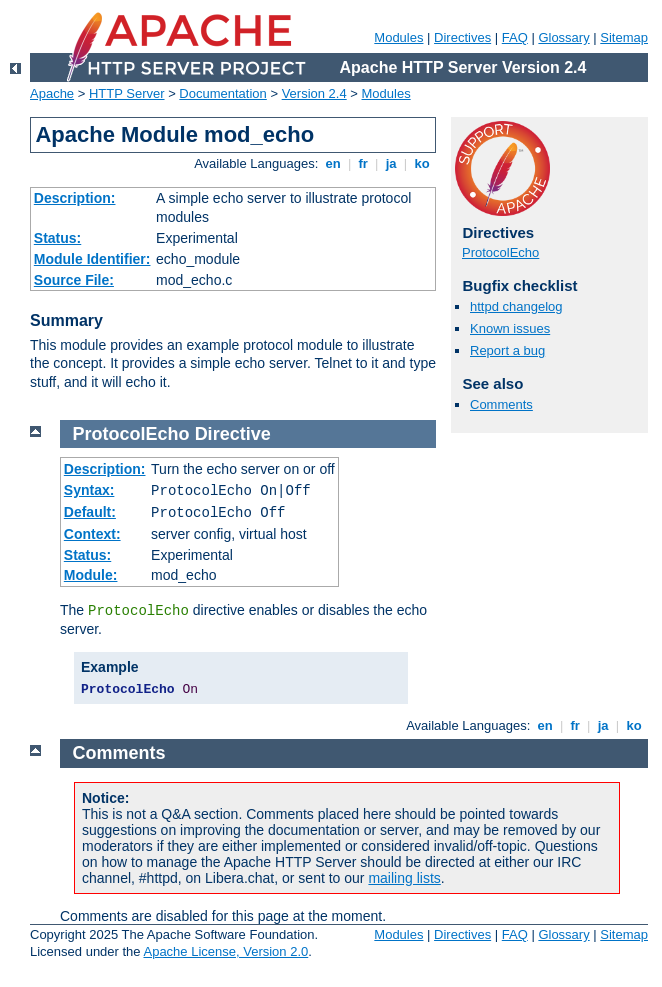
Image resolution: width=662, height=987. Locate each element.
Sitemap (624, 37)
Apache (52, 93)
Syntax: (89, 490)
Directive (233, 434)
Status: (57, 238)
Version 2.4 (314, 93)
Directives (462, 37)
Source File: (74, 280)
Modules (398, 37)
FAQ (515, 37)
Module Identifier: (92, 259)
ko (422, 163)
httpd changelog (516, 306)
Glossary (563, 37)
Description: (75, 198)
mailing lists (404, 878)
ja (391, 163)
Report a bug (507, 350)
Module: (91, 575)
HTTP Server (127, 93)
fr (363, 163)
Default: (90, 512)
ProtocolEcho (500, 252)
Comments (501, 404)
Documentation (222, 93)
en (333, 163)
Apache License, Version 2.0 (225, 951)
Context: (92, 534)
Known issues (510, 328)
